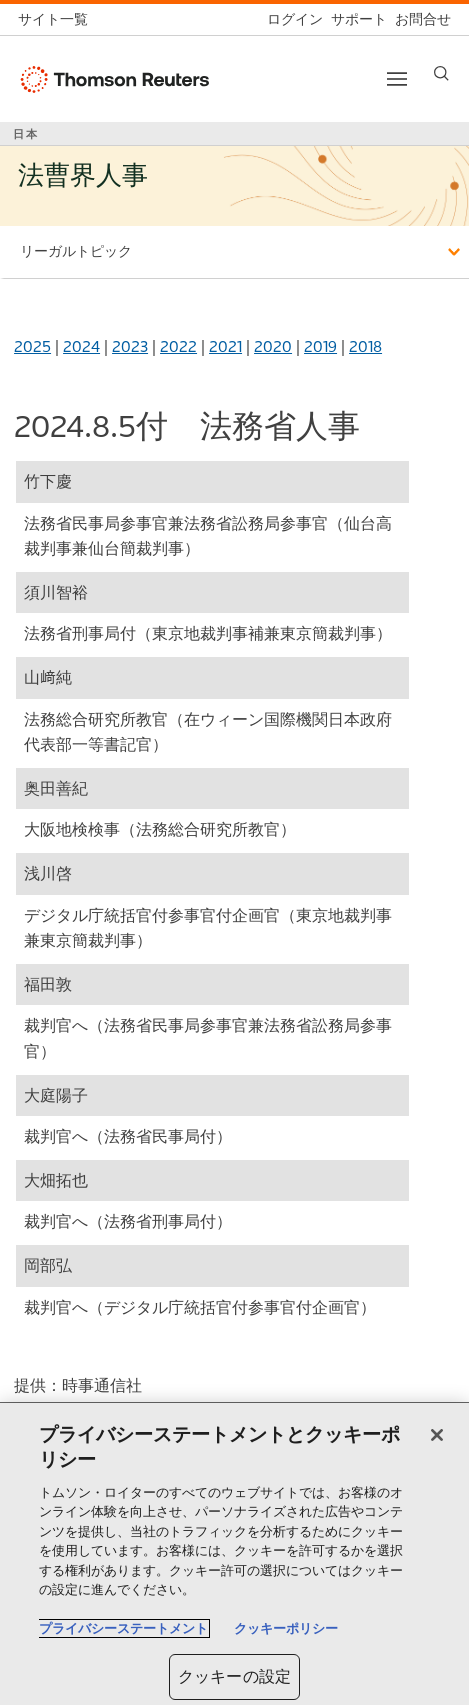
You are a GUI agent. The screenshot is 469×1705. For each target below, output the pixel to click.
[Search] (441, 73)
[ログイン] (291, 19)
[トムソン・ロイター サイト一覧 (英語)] (57, 19)
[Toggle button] (397, 79)
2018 (365, 346)
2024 (81, 346)
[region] (234, 1554)
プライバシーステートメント (123, 1628)
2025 (32, 346)
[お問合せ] (419, 19)
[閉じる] (437, 1435)
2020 (273, 346)
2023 (130, 346)
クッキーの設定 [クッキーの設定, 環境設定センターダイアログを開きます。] (234, 1676)
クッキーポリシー (286, 1628)
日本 (26, 134)
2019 (320, 346)
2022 (178, 346)
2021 (225, 346)
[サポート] (355, 19)
